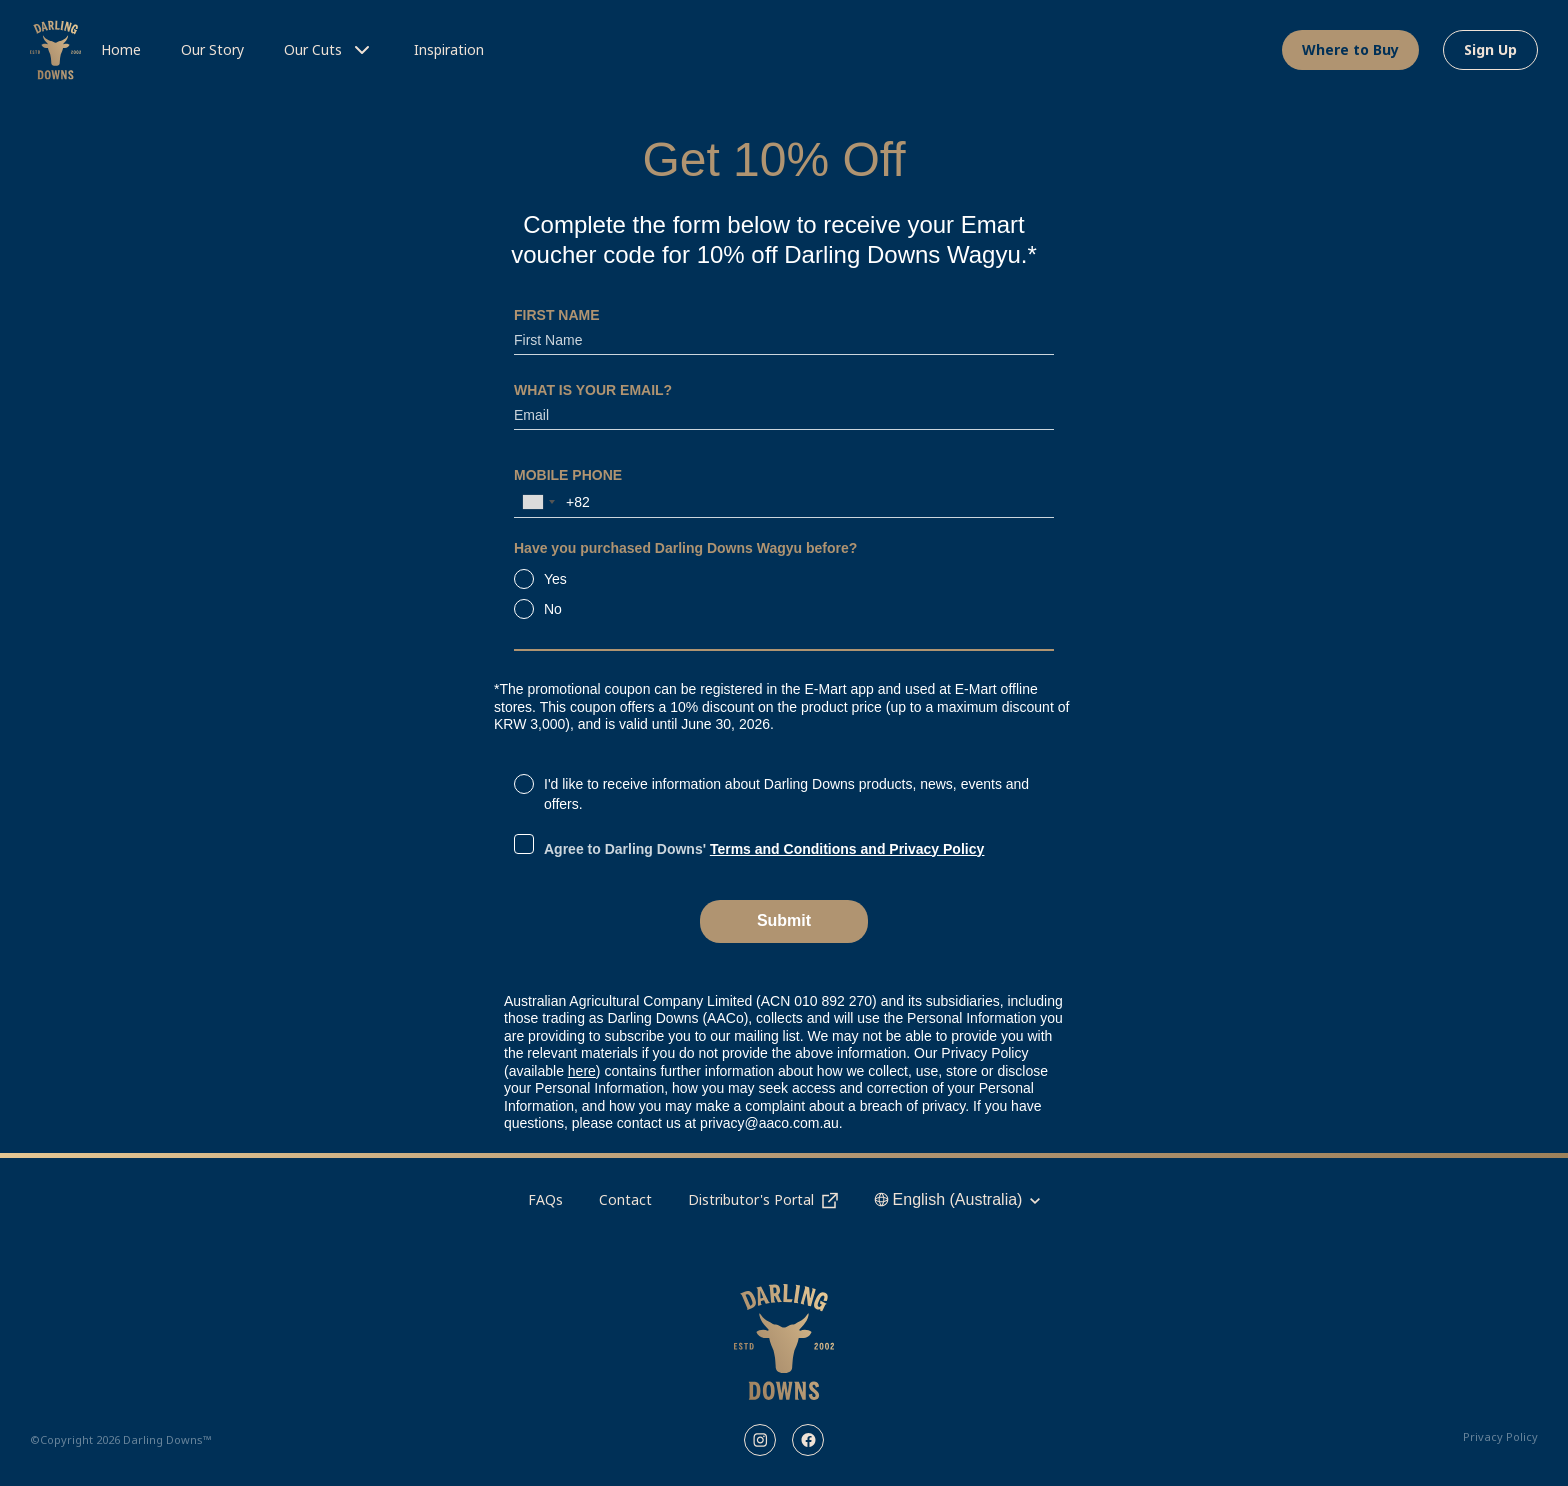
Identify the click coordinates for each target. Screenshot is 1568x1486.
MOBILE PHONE (568, 475)
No (553, 609)
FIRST (557, 315)
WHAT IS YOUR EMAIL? (593, 390)
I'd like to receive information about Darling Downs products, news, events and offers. (786, 794)
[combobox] (538, 502)
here (582, 1071)
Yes (555, 579)
